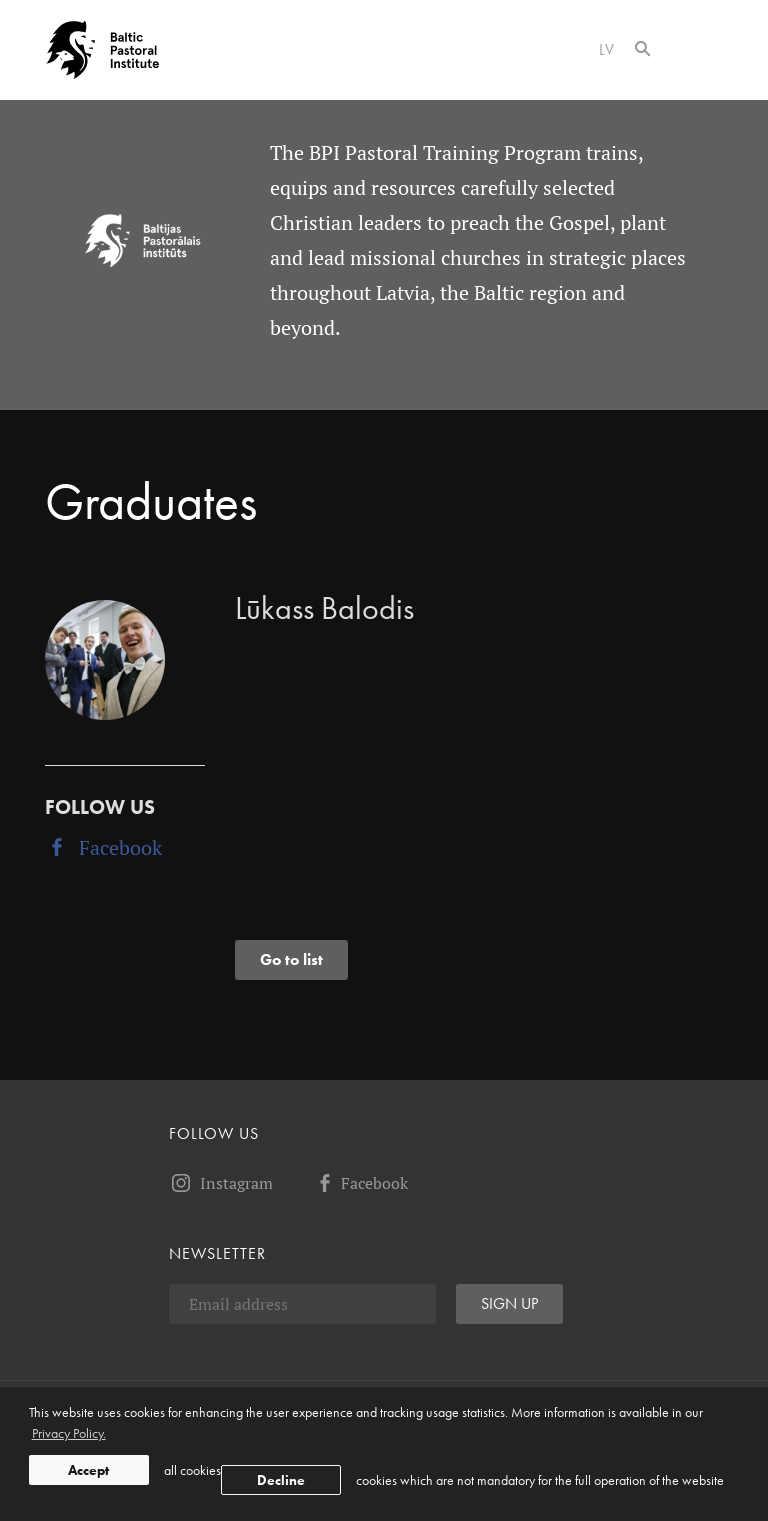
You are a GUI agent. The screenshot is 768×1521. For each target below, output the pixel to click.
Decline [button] (281, 1480)
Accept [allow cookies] (88, 1470)
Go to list (291, 959)
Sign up (509, 1303)
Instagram (221, 1183)
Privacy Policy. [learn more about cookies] (69, 1433)
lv (607, 49)
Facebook (103, 847)
